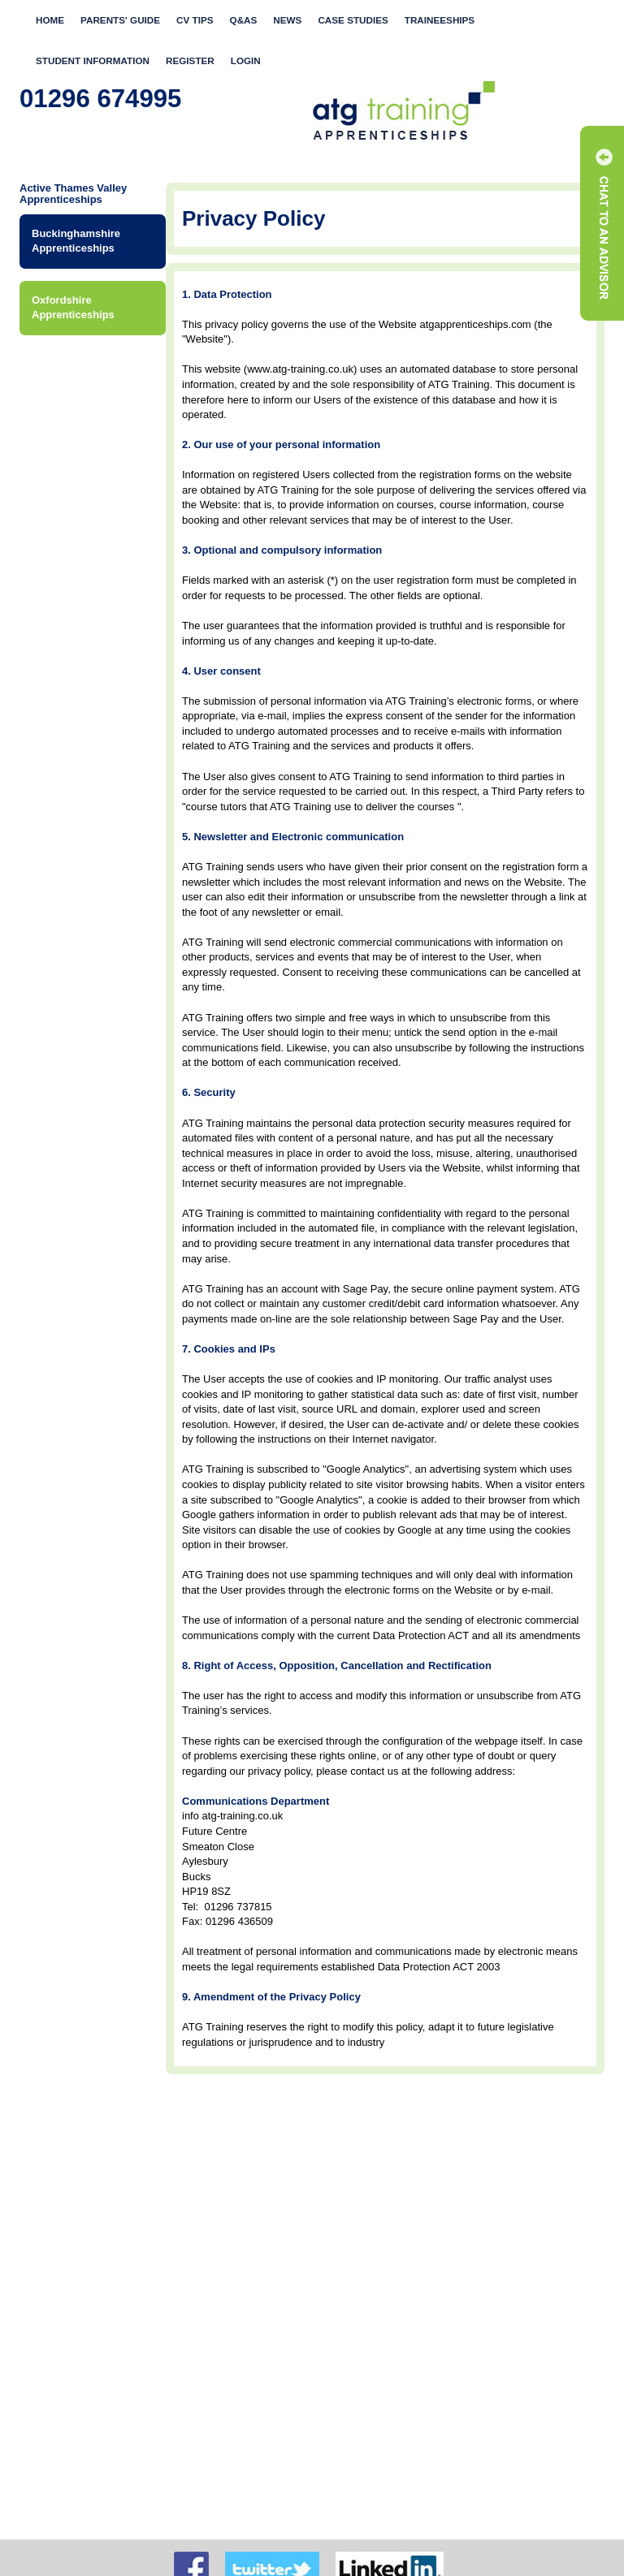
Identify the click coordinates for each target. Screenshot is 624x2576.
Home (50, 20)
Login (246, 60)
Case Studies (353, 20)
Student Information (93, 60)
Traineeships (439, 20)
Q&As (244, 20)
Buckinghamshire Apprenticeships (76, 241)
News (287, 20)
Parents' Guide (120, 20)
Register (190, 60)
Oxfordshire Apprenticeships (73, 307)
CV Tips (194, 20)
